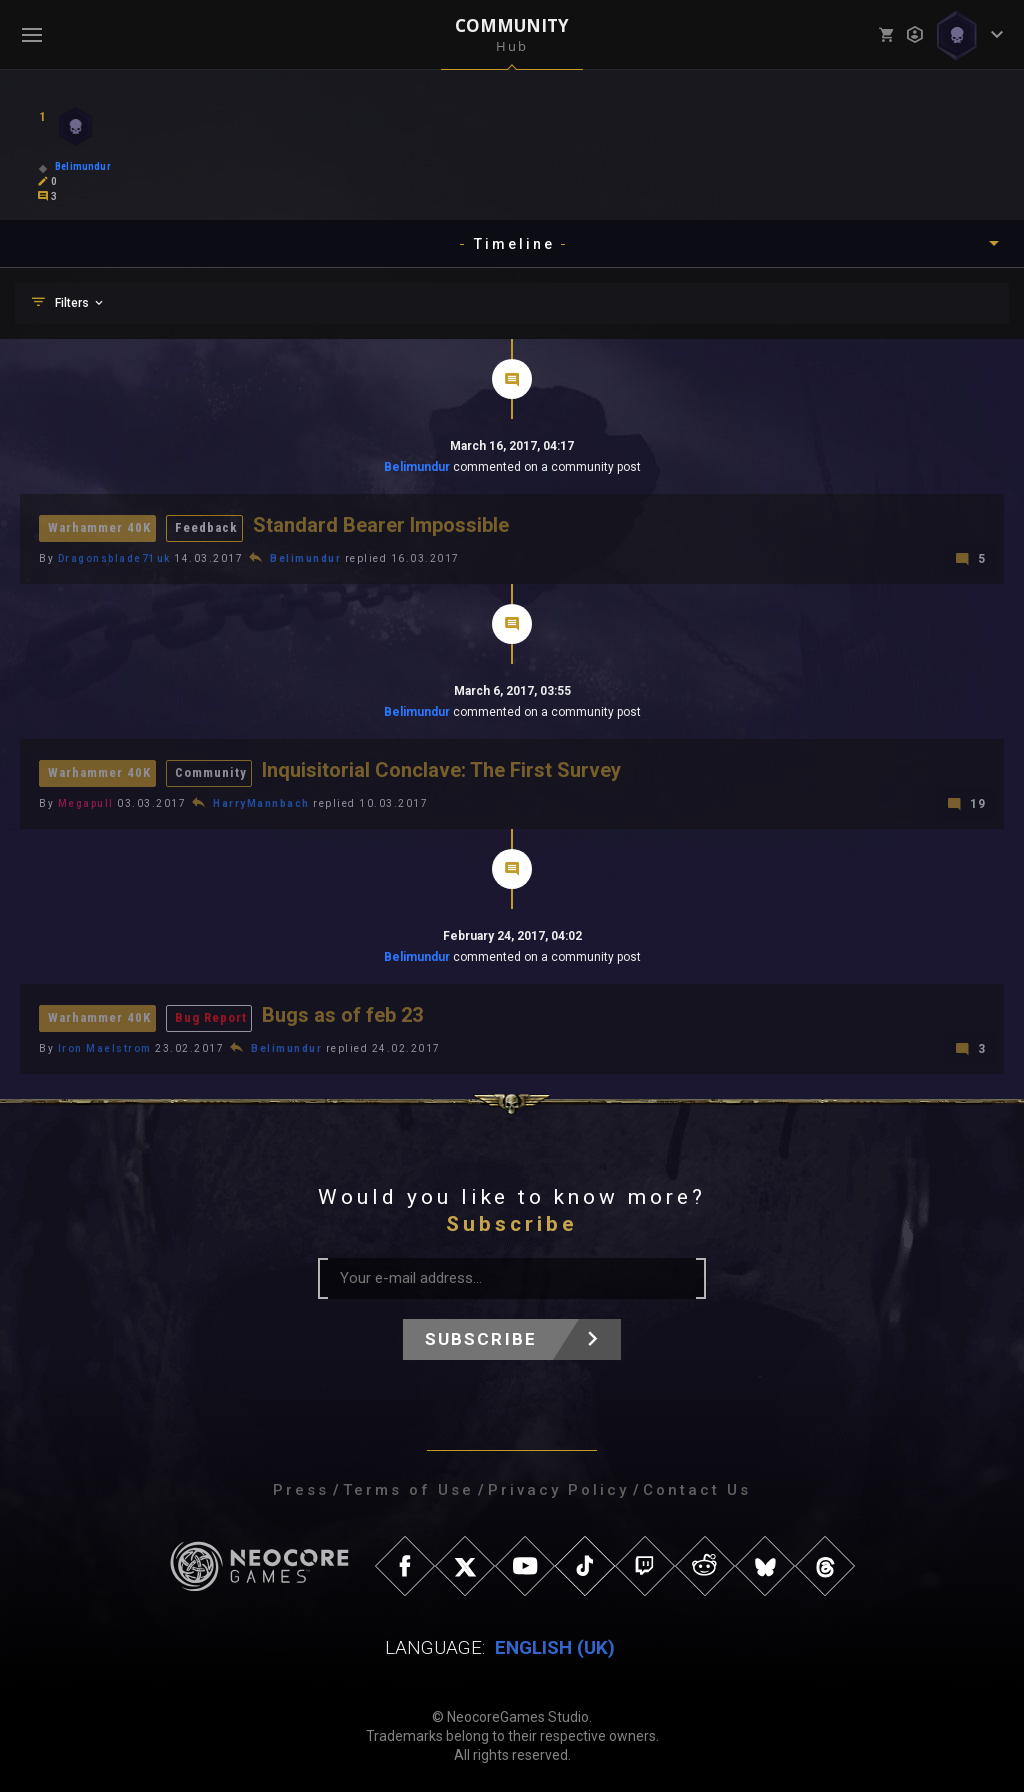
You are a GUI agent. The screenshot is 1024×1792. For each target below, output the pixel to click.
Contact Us (697, 1487)
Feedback (206, 527)
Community (211, 771)
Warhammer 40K (99, 527)
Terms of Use (408, 1487)
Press (301, 1487)
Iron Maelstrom (105, 1045)
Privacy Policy (558, 1487)
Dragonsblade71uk (114, 557)
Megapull (86, 801)
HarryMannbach (261, 801)
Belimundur (417, 467)
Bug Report (211, 1015)
